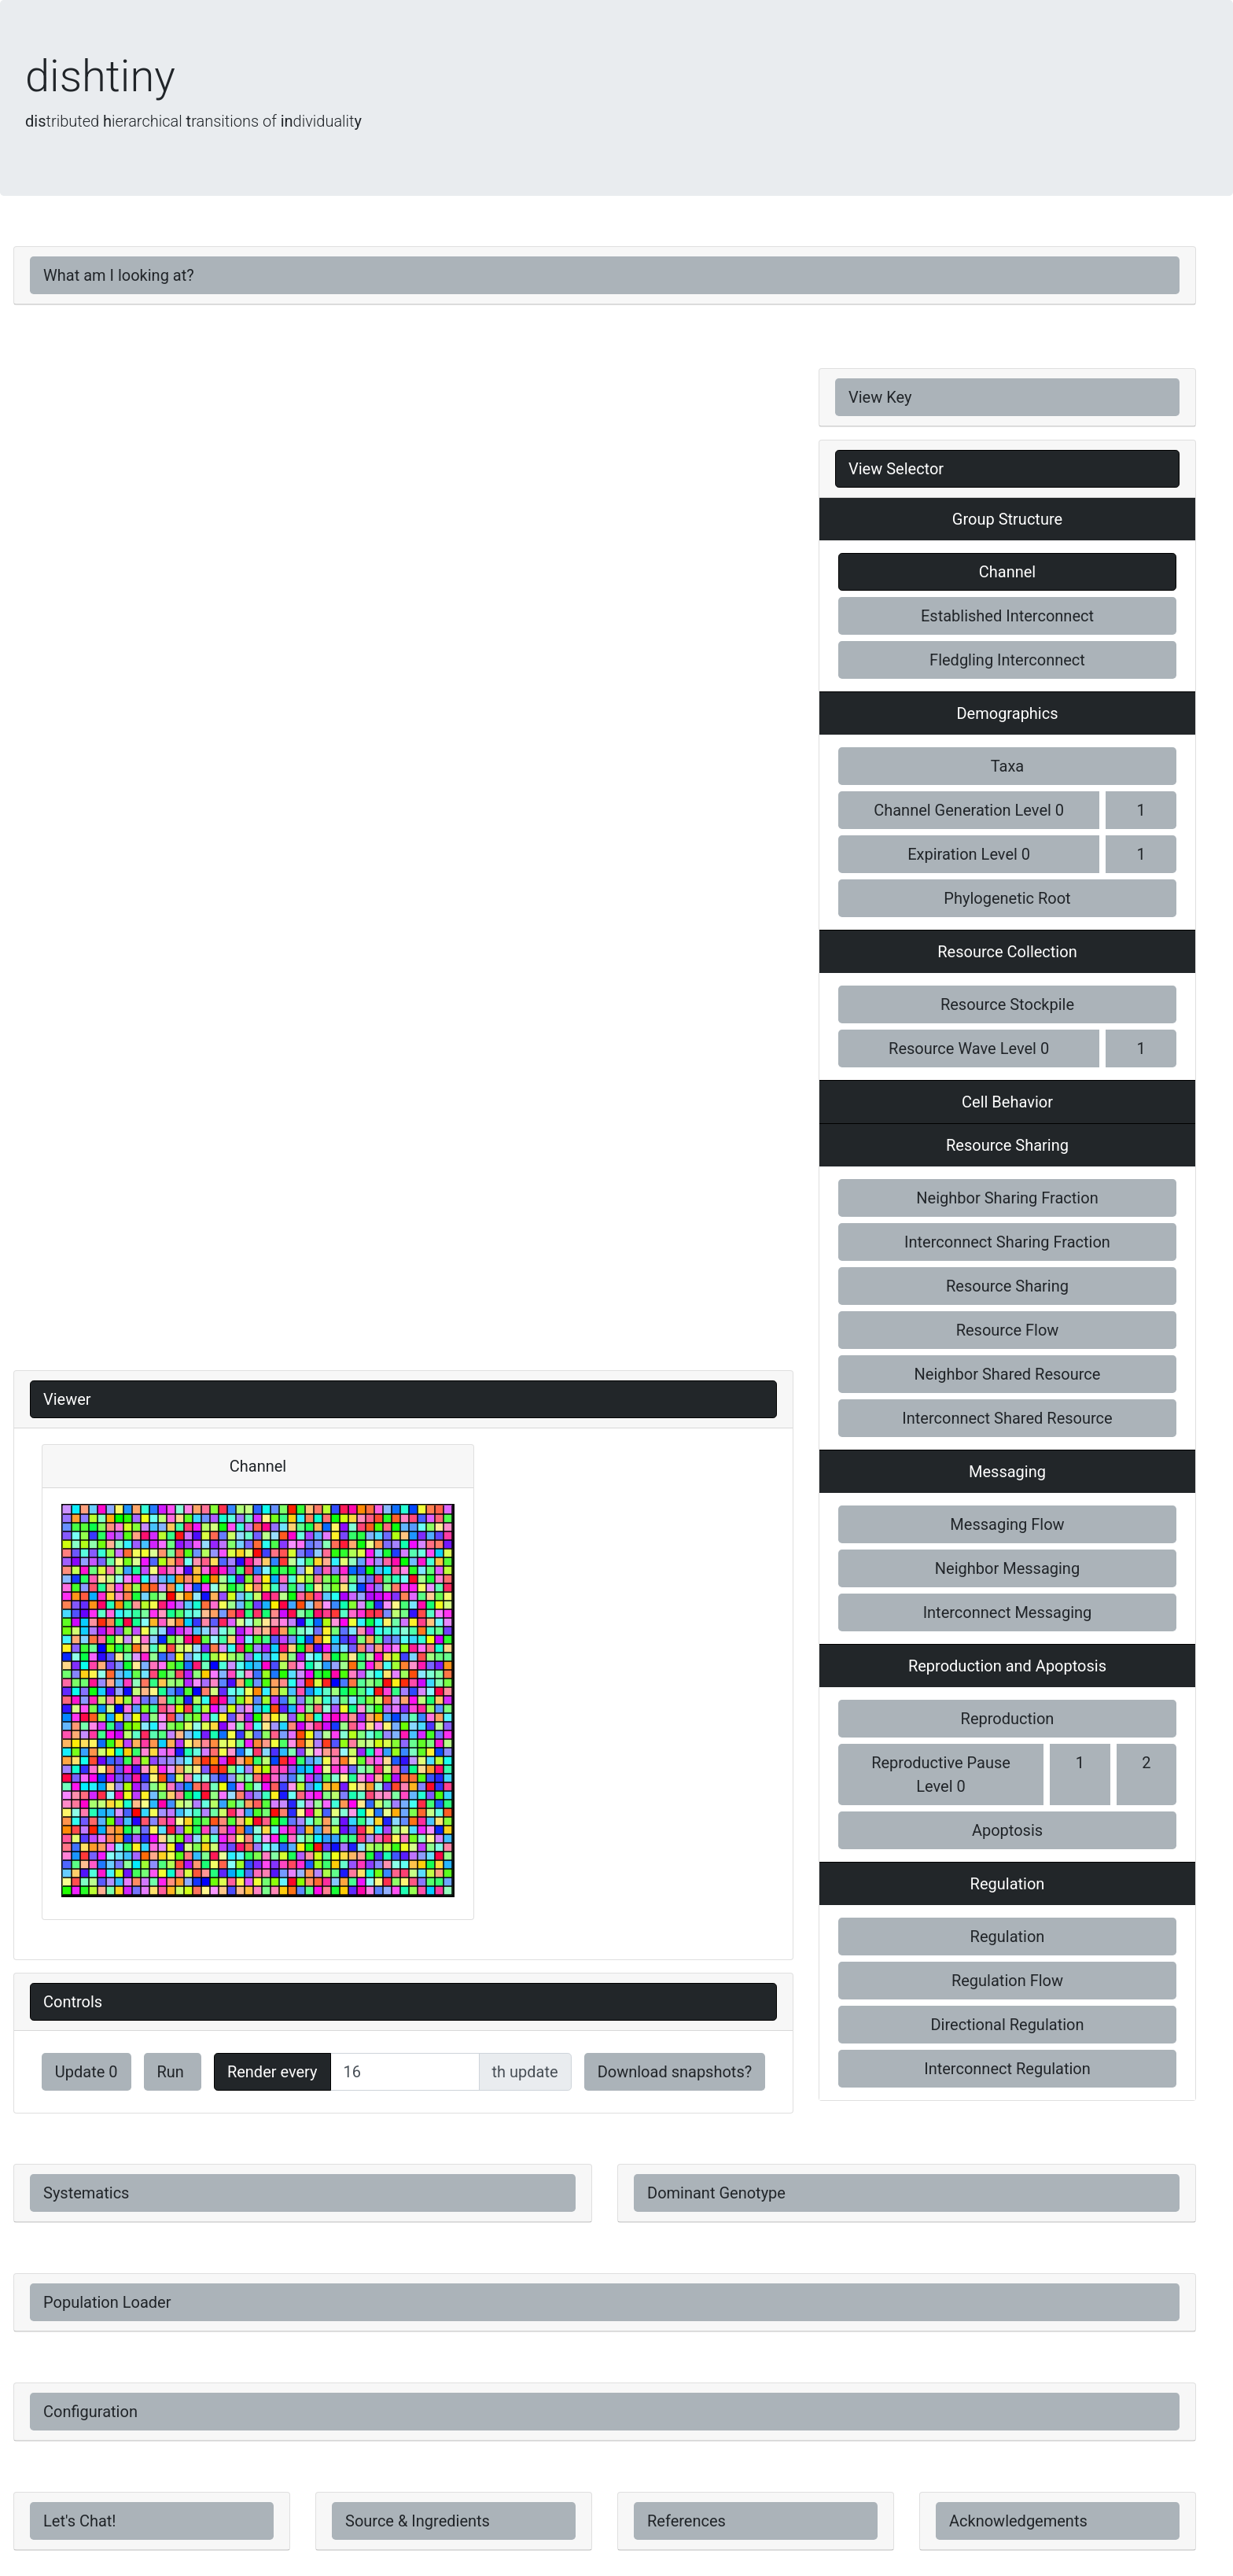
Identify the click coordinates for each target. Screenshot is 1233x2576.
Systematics (86, 2193)
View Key (879, 397)
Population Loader (107, 2302)
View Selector (896, 468)
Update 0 (86, 2071)
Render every (272, 2071)
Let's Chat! (79, 2521)
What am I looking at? (118, 275)
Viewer (67, 1399)
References (686, 2521)
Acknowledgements (1018, 2521)
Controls (72, 2001)
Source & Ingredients (417, 2521)
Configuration (90, 2411)
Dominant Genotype (716, 2193)
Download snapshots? (675, 2071)
